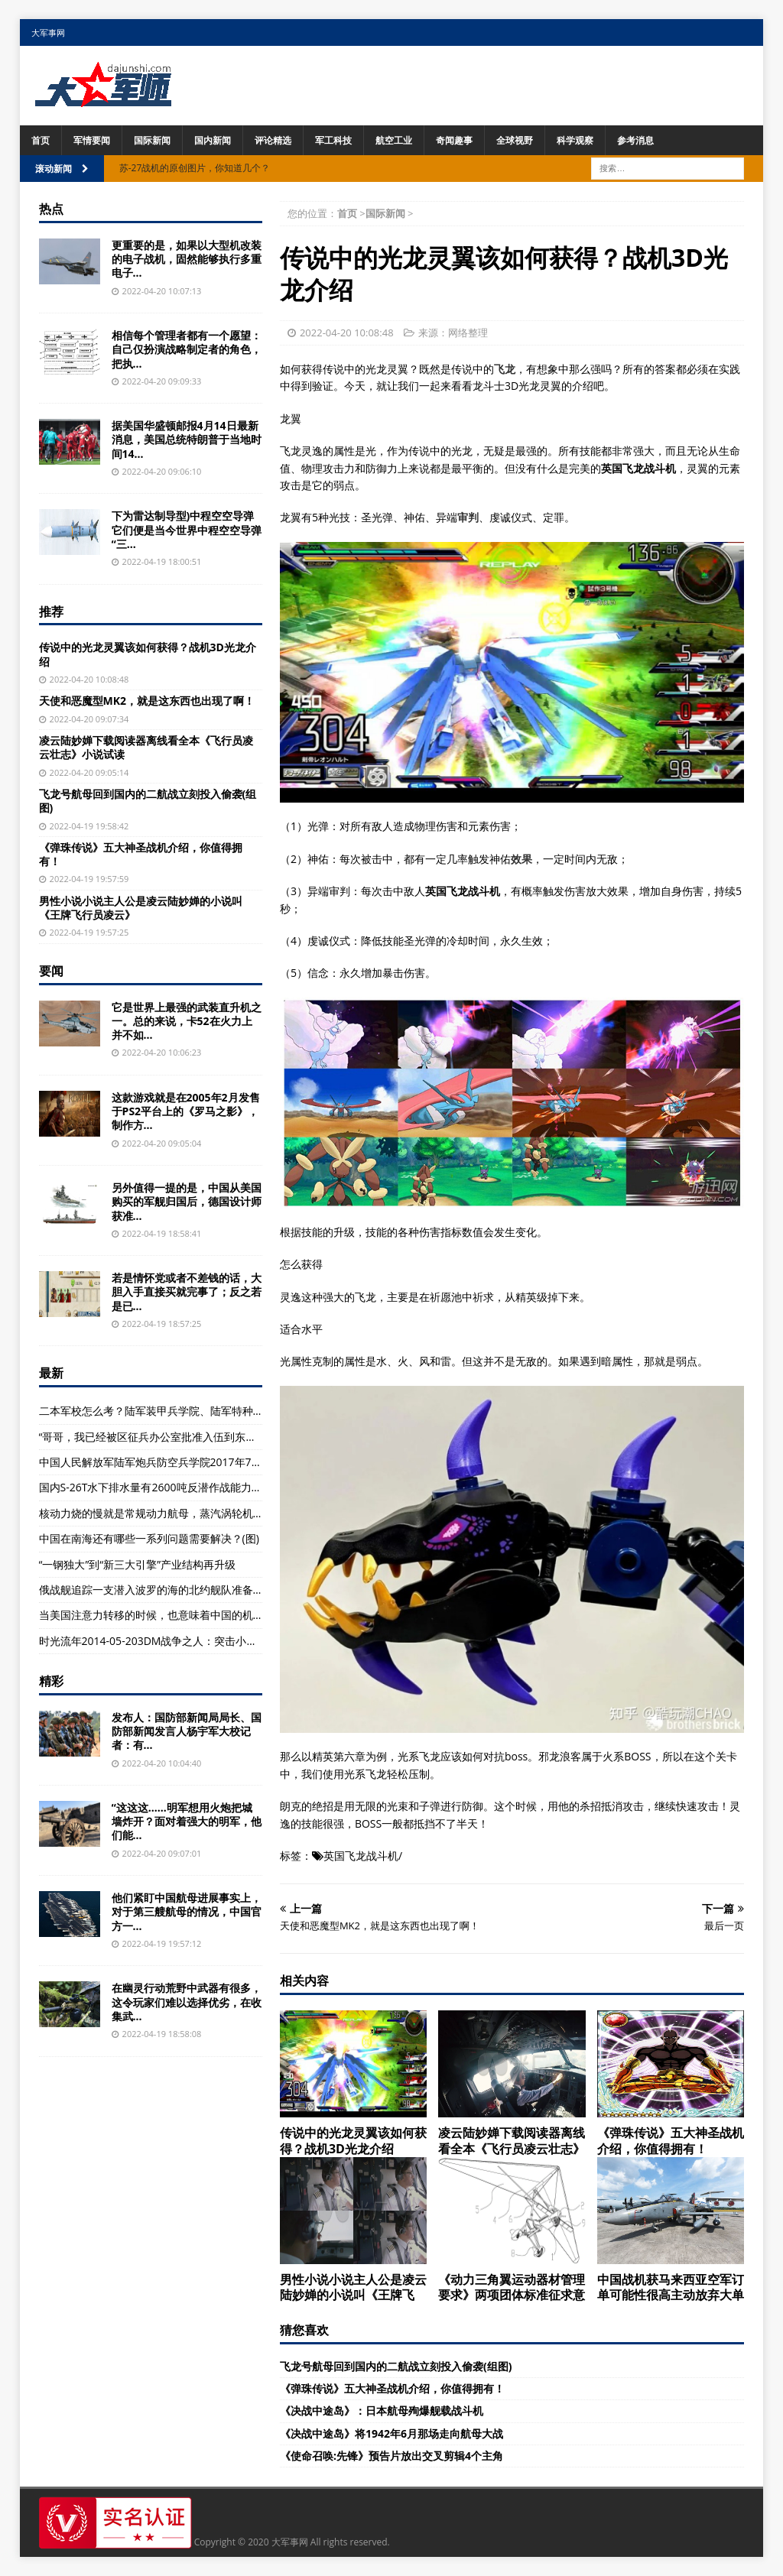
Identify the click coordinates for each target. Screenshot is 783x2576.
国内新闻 (212, 140)
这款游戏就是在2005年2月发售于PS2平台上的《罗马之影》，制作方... (186, 1111)
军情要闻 (91, 140)
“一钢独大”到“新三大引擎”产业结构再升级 (137, 1564)
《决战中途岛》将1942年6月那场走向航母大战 (391, 2433)
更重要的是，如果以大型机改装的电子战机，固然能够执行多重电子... (187, 259)
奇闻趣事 (454, 140)
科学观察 (575, 140)
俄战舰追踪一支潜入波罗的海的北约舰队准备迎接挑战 (167, 1589)
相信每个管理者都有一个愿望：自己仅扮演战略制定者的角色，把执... (187, 349)
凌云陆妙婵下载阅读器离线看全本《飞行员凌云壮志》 (511, 2140)
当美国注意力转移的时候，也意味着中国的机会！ (157, 1615)
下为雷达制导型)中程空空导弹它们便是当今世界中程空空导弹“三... (187, 529)
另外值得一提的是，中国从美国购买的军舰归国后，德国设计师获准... (187, 1201)
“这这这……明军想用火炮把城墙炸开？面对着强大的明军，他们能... (187, 1821)
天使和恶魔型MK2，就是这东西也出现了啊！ (147, 700)
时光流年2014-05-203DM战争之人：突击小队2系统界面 (173, 1641)
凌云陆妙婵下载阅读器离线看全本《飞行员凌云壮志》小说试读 (146, 747)
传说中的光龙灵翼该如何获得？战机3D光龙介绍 (353, 2140)
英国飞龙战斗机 (360, 1855)
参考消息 (635, 140)
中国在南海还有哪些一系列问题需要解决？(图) (149, 1538)
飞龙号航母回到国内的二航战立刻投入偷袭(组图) (396, 2366)
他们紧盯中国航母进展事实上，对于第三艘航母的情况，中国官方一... (187, 1911)
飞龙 (504, 369)
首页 (40, 140)
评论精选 (273, 140)
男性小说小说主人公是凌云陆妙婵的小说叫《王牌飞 (353, 2287)
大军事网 (48, 32)
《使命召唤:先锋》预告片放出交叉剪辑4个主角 (391, 2455)
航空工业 (393, 140)
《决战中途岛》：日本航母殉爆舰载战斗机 (381, 2410)
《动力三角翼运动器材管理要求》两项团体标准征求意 (511, 2287)
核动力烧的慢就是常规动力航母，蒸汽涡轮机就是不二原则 (178, 1513)
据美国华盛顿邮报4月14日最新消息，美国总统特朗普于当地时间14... (187, 439)
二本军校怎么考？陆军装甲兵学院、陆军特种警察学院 (167, 1410)
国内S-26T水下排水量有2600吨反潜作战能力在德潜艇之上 (177, 1487)
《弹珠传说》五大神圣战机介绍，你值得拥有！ (670, 2140)
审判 (468, 517)
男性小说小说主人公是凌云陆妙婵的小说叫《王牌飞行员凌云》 (140, 908)
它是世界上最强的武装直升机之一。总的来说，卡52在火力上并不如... (187, 1021)
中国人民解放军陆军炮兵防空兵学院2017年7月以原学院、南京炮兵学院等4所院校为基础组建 (260, 1462)
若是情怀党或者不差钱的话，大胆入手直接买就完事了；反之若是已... (187, 1291)
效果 (521, 859)
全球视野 (514, 140)
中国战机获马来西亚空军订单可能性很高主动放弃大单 (670, 2287)
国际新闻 (152, 140)
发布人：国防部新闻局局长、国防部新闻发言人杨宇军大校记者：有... (187, 1731)
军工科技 (333, 140)
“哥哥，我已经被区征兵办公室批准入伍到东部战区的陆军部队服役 (196, 1436)
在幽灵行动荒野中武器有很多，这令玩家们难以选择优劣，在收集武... (187, 2002)
